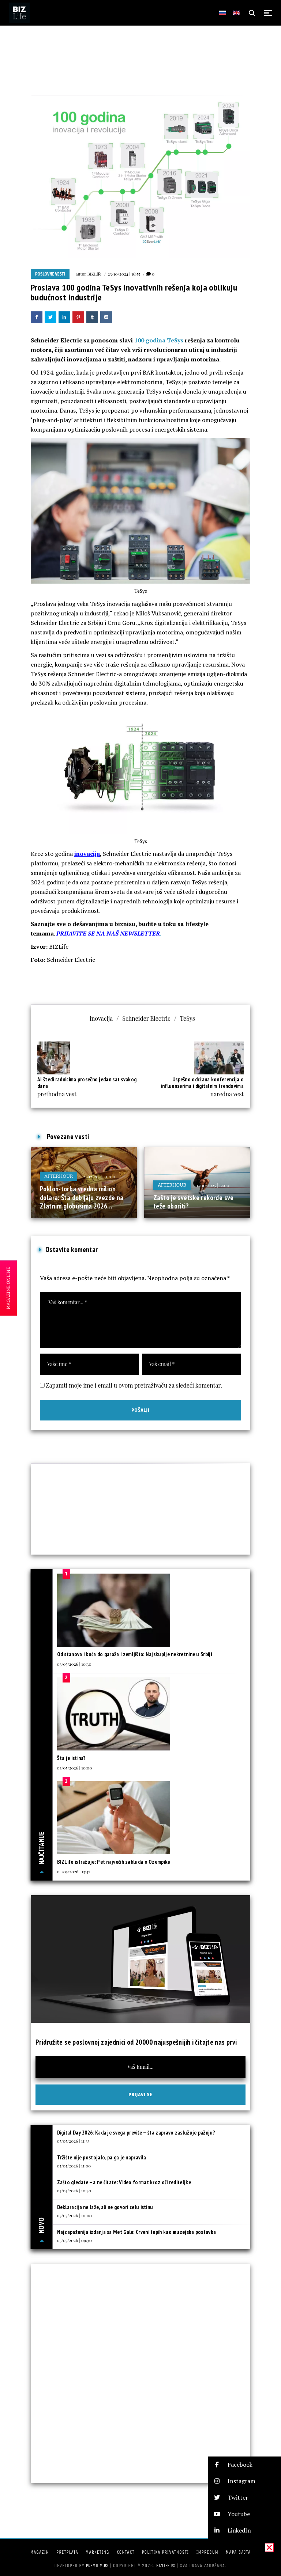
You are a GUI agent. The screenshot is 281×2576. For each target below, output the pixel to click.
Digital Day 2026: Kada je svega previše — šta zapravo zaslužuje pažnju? (136, 2132)
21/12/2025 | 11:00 (99, 1176)
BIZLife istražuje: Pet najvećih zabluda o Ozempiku (114, 1861)
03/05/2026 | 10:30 (74, 1664)
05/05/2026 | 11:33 (73, 2141)
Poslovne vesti (50, 274)
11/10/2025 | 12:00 (212, 1185)
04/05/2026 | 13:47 (73, 1871)
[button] (244, 2465)
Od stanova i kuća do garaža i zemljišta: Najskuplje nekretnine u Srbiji (134, 1654)
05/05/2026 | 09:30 (74, 2240)
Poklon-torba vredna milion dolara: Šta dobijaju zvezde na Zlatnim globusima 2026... (81, 1197)
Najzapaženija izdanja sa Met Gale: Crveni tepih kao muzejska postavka (136, 2231)
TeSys (187, 1018)
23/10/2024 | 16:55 (124, 274)
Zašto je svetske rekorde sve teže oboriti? (193, 1202)
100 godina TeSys (158, 340)
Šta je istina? (71, 1757)
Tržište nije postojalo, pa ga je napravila (101, 2157)
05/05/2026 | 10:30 (74, 2190)
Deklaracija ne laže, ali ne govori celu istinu (105, 2207)
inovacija (87, 854)
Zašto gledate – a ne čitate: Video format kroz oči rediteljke (124, 2182)
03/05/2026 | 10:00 (74, 1768)
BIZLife (94, 274)
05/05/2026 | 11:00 (74, 2166)
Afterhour (58, 1176)
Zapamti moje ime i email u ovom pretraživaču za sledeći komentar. (134, 1385)
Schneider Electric (146, 1018)
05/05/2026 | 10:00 (74, 2215)
